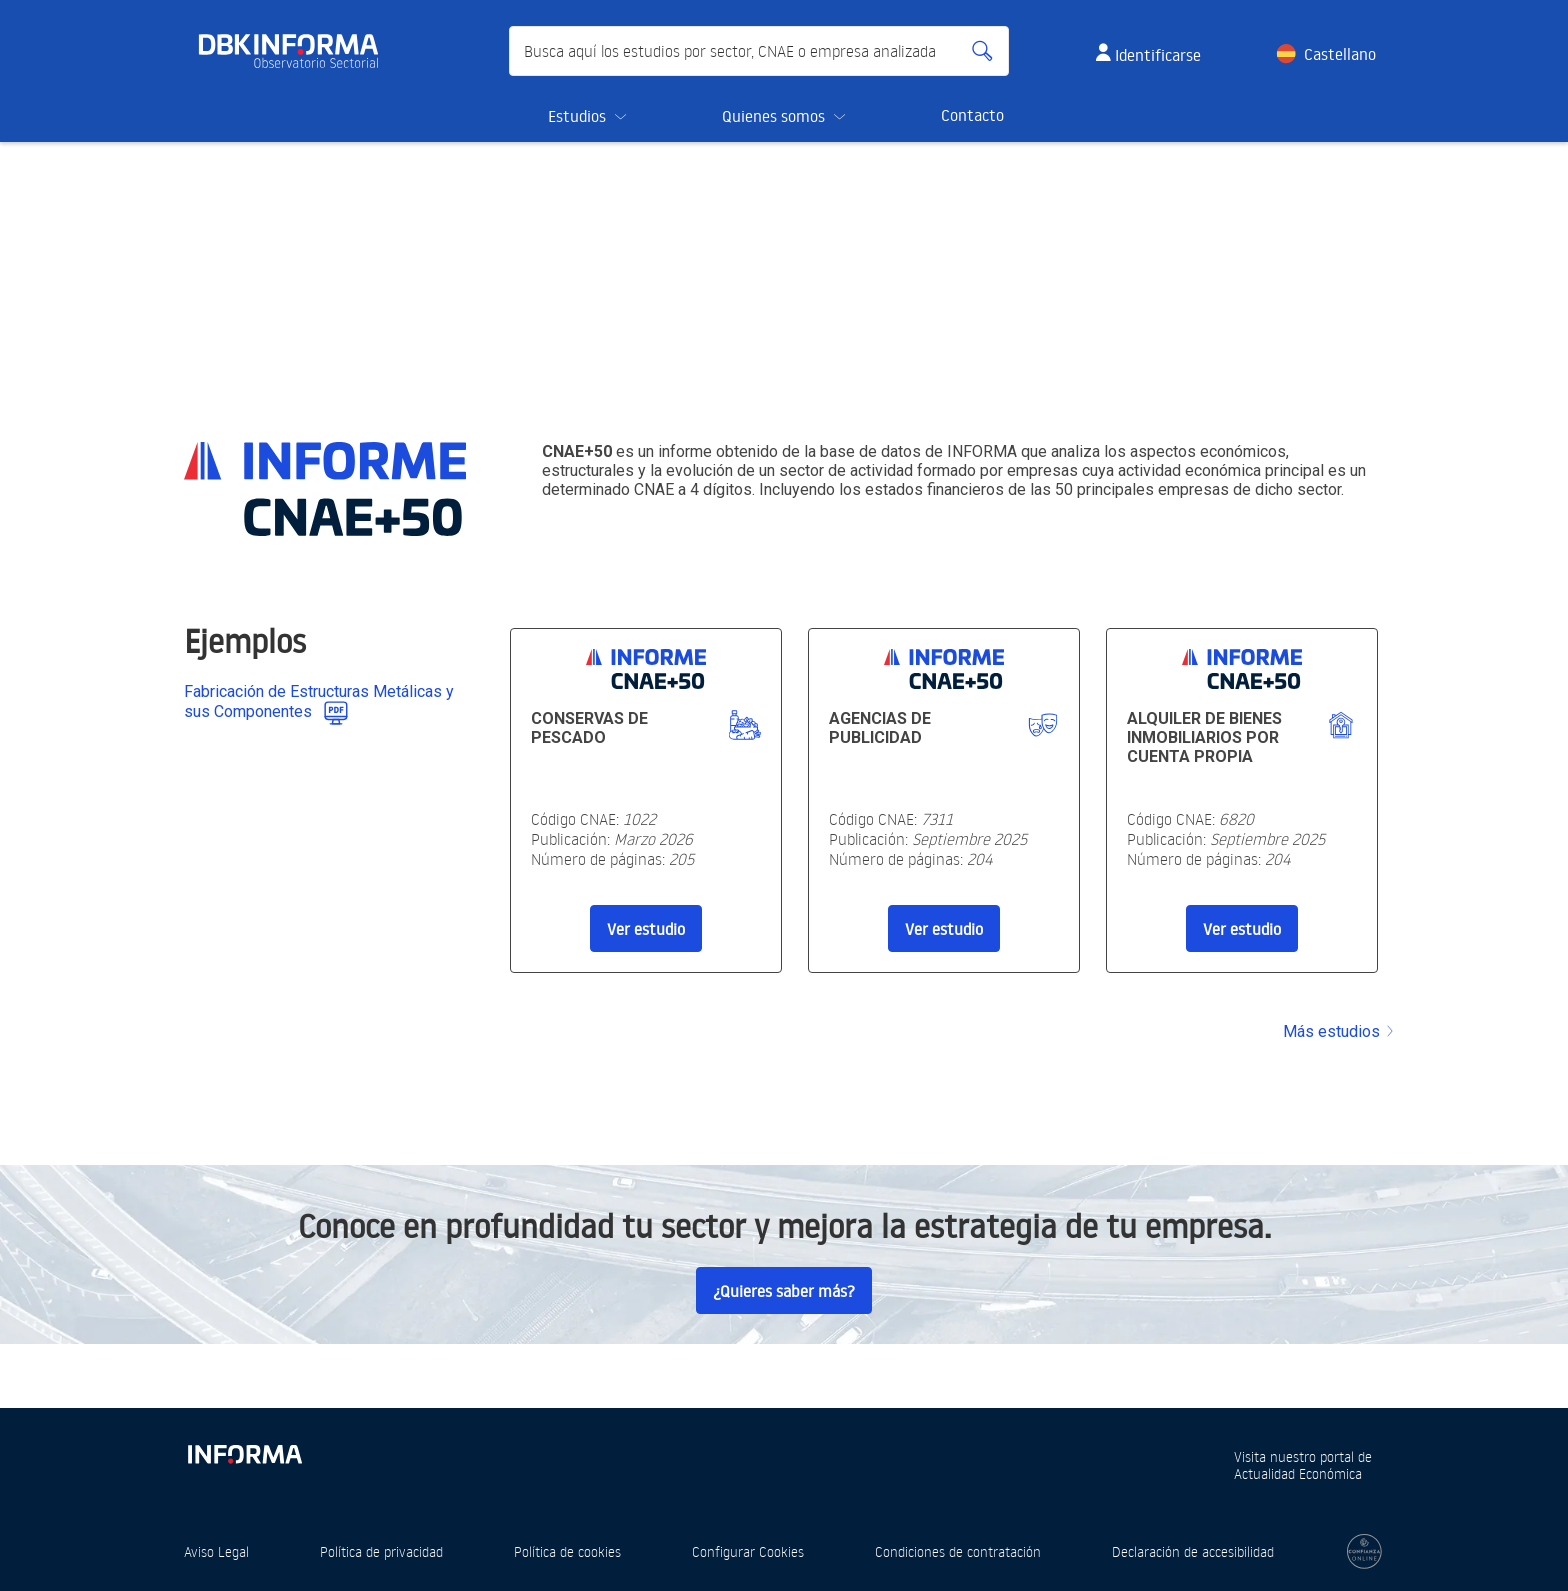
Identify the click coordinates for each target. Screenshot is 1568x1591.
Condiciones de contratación (958, 1551)
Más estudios (1339, 1031)
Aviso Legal (216, 1551)
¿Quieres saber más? (784, 1291)
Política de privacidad (381, 1551)
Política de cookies (567, 1551)
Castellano (1340, 54)
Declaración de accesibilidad (1193, 1551)
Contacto (972, 115)
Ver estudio (646, 929)
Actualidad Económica (1298, 1473)
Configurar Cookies (748, 1551)
